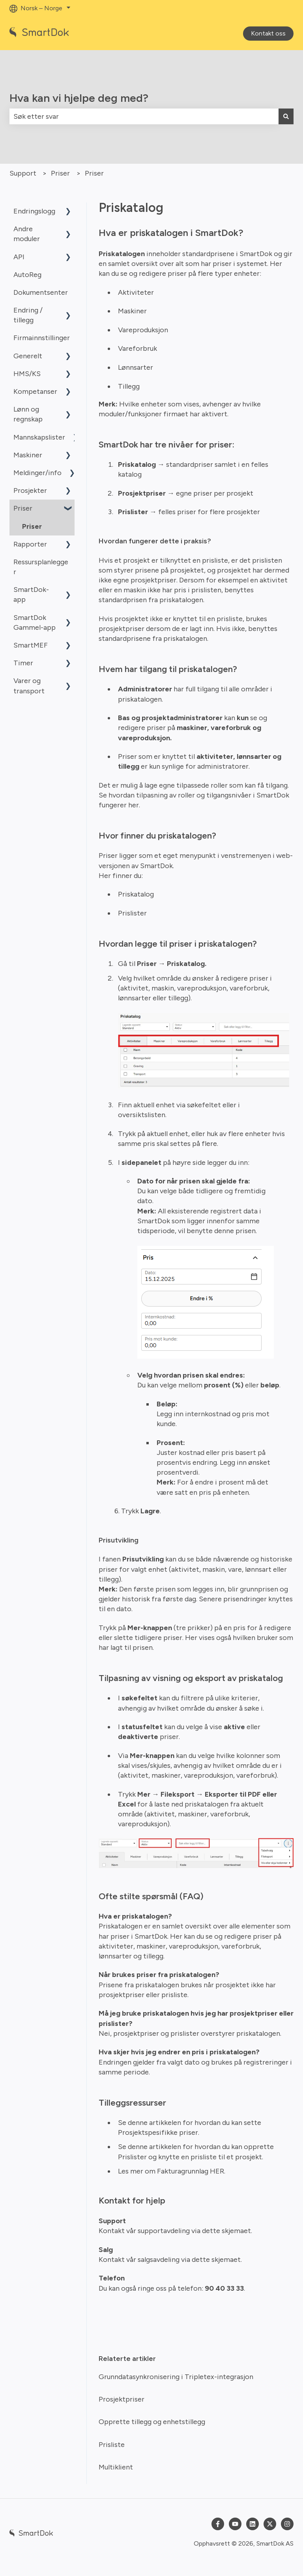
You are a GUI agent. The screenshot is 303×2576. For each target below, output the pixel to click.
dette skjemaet (226, 2230)
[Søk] (286, 117)
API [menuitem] (18, 257)
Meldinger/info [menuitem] (37, 472)
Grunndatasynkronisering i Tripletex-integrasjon (176, 2376)
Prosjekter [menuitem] (30, 490)
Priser (60, 173)
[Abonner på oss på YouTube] (235, 2524)
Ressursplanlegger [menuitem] (40, 567)
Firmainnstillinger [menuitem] (41, 337)
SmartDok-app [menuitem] (31, 594)
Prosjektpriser (121, 2399)
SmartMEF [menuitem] (30, 645)
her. (135, 805)
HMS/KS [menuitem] (27, 373)
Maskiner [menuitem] (27, 455)
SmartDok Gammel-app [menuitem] (34, 622)
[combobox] (144, 117)
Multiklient (116, 2467)
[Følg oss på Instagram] (287, 2524)
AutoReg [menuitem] (27, 274)
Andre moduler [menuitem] (26, 234)
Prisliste (112, 2444)
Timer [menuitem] (23, 663)
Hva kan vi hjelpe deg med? (78, 98)
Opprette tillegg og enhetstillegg (152, 2421)
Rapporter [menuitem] (30, 544)
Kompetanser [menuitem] (35, 391)
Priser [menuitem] (22, 508)
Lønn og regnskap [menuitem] (28, 414)
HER (217, 2171)
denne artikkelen (154, 2122)
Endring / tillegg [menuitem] (28, 315)
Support (22, 173)
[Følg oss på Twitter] (270, 2524)
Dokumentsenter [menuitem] (40, 292)
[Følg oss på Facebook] (217, 2524)
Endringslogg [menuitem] (34, 211)
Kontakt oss (268, 33)
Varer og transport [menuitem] (29, 685)
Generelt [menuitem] (27, 356)
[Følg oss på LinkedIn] (252, 2524)
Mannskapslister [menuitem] (39, 437)
